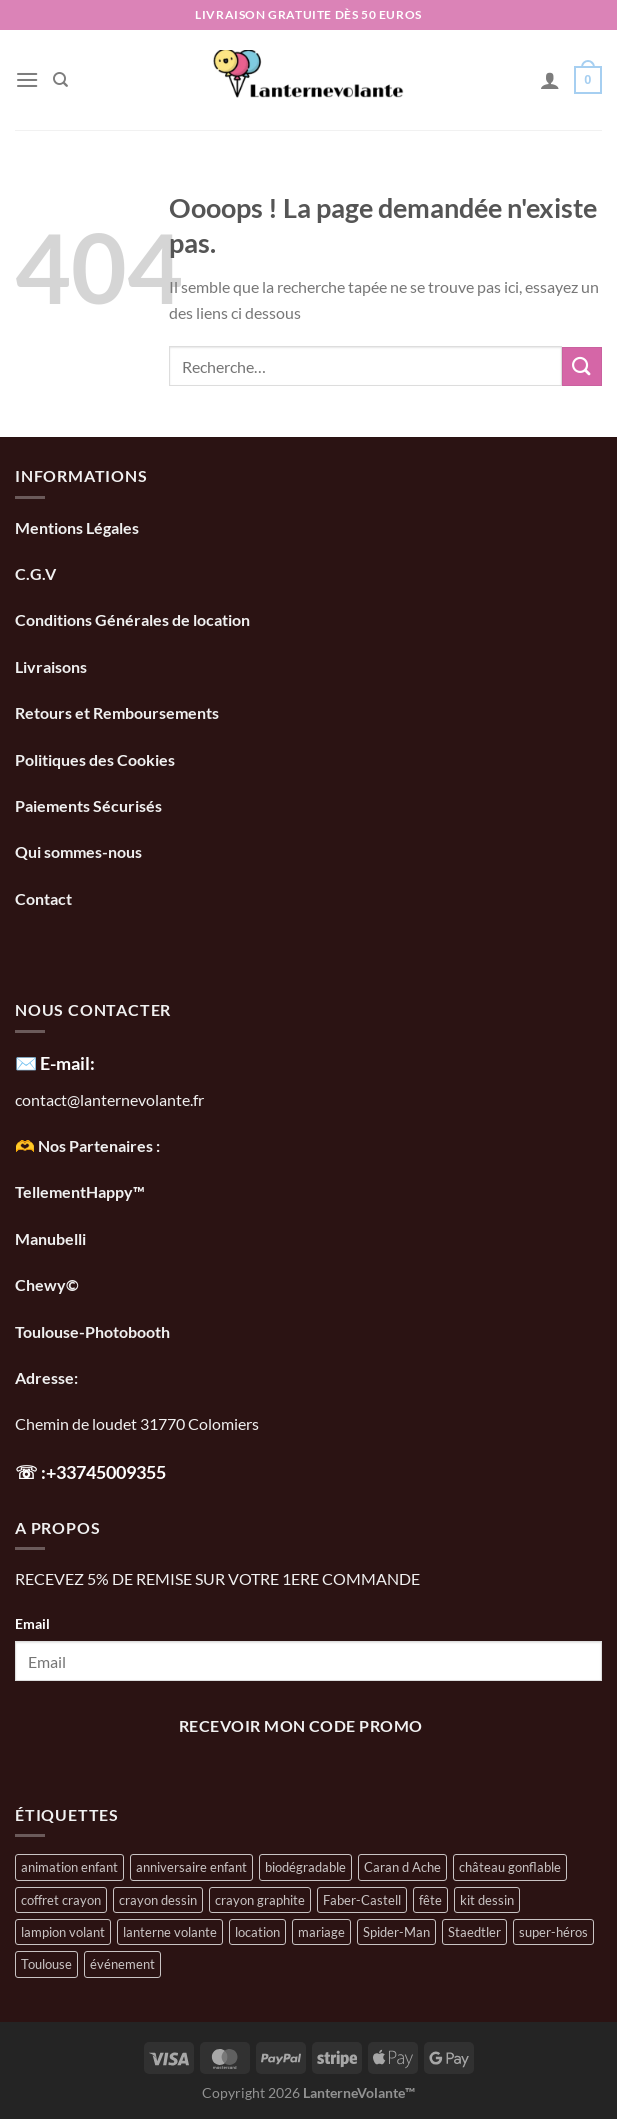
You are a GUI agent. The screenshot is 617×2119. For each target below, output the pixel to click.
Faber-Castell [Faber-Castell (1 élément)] (362, 1900)
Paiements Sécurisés (88, 805)
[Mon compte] (550, 80)
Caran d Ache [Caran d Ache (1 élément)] (402, 1867)
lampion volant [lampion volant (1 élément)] (63, 1932)
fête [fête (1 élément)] (430, 1900)
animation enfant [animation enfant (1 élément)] (69, 1867)
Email (32, 1623)
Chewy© (47, 1284)
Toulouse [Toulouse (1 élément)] (46, 1964)
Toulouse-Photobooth (92, 1331)
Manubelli (50, 1238)
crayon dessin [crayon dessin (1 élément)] (158, 1900)
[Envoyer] (582, 366)
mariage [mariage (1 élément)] (321, 1932)
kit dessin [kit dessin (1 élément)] (487, 1900)
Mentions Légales (77, 527)
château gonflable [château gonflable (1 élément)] (510, 1867)
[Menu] (27, 79)
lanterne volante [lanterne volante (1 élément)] (170, 1932)
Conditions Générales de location (132, 619)
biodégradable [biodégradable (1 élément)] (305, 1867)
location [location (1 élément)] (257, 1932)
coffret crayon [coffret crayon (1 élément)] (61, 1900)
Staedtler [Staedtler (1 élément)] (474, 1932)
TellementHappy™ (80, 1191)
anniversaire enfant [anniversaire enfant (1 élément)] (191, 1867)
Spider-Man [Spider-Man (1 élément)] (396, 1932)
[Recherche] (60, 80)
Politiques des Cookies (95, 759)
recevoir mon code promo (301, 1726)
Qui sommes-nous (80, 851)
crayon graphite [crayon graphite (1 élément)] (260, 1900)
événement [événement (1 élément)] (122, 1964)
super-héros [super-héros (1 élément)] (553, 1932)
